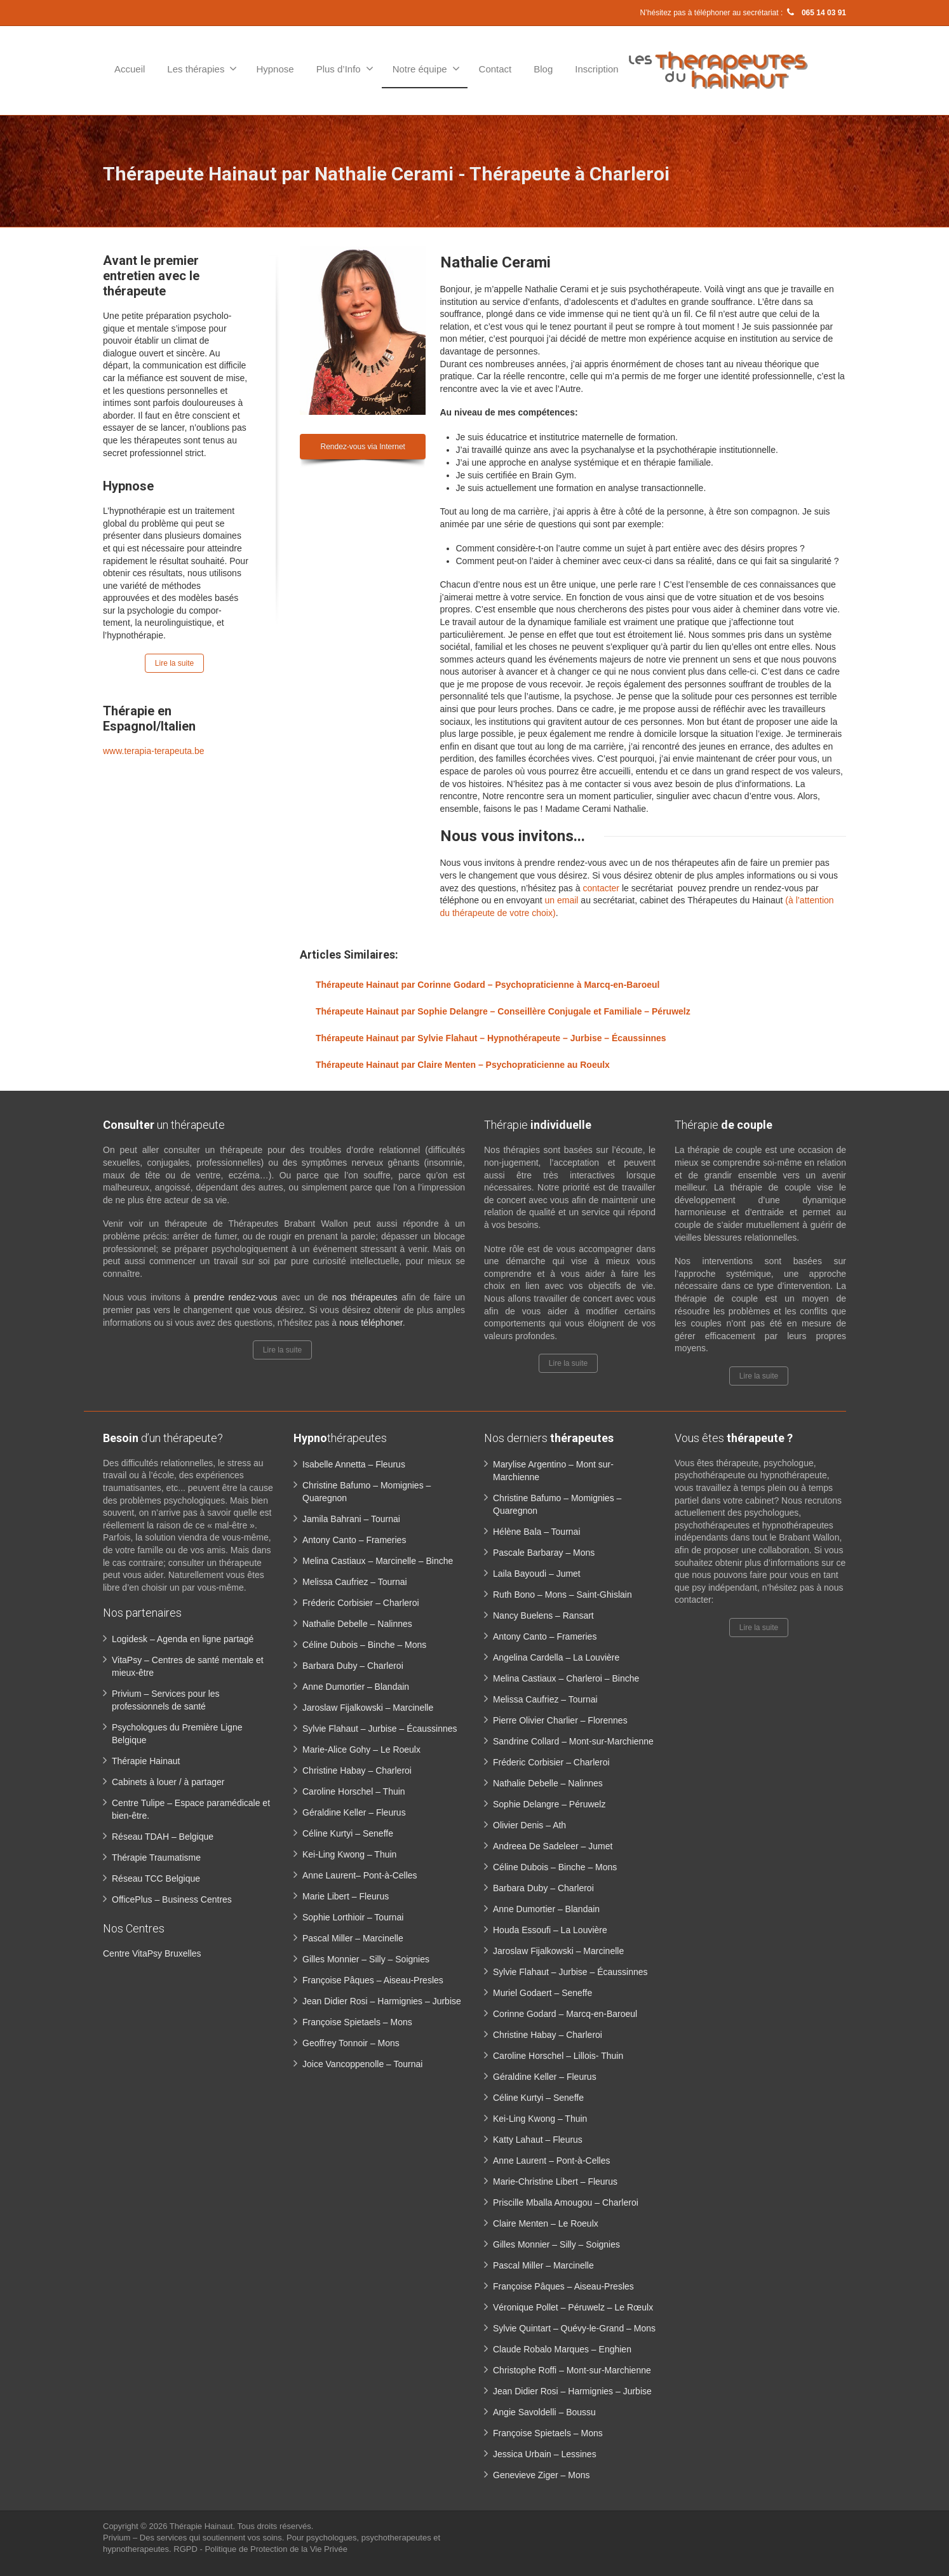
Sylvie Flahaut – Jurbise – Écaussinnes (379, 1728)
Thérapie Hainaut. (204, 2526)
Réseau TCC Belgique (156, 1878)
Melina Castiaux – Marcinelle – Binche (377, 1561)
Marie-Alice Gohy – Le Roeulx (361, 1749)
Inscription (596, 69)
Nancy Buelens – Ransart (543, 1615)
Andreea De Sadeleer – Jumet (552, 1846)
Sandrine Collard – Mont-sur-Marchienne (573, 1741)
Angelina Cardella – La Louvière (556, 1657)
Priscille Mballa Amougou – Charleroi (565, 2202)
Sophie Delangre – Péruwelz (549, 1804)
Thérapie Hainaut (146, 1761)
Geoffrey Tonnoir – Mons (351, 2043)
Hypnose (274, 69)
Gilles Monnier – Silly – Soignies (365, 1959)
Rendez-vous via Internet (363, 446)
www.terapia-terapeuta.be (154, 751)
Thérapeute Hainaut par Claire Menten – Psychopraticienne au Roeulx (463, 1065)
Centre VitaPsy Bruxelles (152, 1953)
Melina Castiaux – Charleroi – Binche (566, 1678)
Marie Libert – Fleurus (345, 1896)
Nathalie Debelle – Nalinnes (357, 1624)
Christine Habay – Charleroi (357, 1770)
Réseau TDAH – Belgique (162, 1836)
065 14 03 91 (815, 12)
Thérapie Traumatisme (156, 1857)
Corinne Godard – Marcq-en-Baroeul (565, 2014)
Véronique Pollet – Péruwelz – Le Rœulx (573, 2307)
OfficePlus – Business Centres (172, 1899)
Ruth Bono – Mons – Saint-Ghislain (562, 1594)
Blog (543, 69)
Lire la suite (174, 663)
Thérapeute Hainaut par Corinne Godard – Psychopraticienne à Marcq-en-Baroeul (487, 985)
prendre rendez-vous (236, 1297)
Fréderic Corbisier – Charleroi (360, 1603)
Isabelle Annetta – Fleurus (353, 1464)
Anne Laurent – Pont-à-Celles (551, 2160)
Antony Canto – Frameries (354, 1540)
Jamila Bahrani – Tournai (351, 1519)
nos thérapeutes (365, 1297)
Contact (495, 69)
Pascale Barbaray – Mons (544, 1553)
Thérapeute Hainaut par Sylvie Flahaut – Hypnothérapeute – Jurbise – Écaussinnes (491, 1038)
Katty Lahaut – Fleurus (537, 2139)
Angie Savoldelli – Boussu (544, 2412)
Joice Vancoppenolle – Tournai (362, 2064)
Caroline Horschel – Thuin (353, 1791)
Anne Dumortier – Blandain (355, 1687)
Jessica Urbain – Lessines (544, 2454)
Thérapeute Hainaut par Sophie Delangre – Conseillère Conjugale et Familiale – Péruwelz (503, 1011)
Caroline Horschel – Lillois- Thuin (558, 2056)
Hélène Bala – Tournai (537, 1532)
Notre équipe (426, 68)
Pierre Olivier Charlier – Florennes (560, 1720)
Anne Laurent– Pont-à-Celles (359, 1875)
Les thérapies (202, 68)
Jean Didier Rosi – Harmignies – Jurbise (381, 2001)
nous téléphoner (371, 1323)
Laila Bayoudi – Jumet (537, 1573)
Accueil (129, 69)
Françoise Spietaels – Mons (357, 2022)
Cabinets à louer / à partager (168, 1782)
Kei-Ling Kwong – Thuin (349, 1854)
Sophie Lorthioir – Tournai (352, 1917)
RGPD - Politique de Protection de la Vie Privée (260, 2549)
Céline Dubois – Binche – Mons (364, 1645)
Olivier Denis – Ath (529, 1825)
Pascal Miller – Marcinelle (352, 1938)
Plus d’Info (345, 68)
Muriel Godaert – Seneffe (542, 1993)
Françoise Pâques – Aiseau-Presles (372, 1980)
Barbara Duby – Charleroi (352, 1666)
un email (562, 900)
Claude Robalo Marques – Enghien (562, 2349)
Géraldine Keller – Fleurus (354, 1812)
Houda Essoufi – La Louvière (550, 1930)
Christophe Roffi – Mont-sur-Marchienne (572, 2370)
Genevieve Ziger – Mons (541, 2475)
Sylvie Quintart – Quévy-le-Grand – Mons (574, 2328)
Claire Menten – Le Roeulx (545, 2223)
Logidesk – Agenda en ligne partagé (182, 1639)
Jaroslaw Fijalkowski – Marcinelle (367, 1708)
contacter (600, 888)
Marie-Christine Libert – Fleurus (555, 2181)
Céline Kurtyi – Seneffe (347, 1833)
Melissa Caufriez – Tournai (354, 1582)
